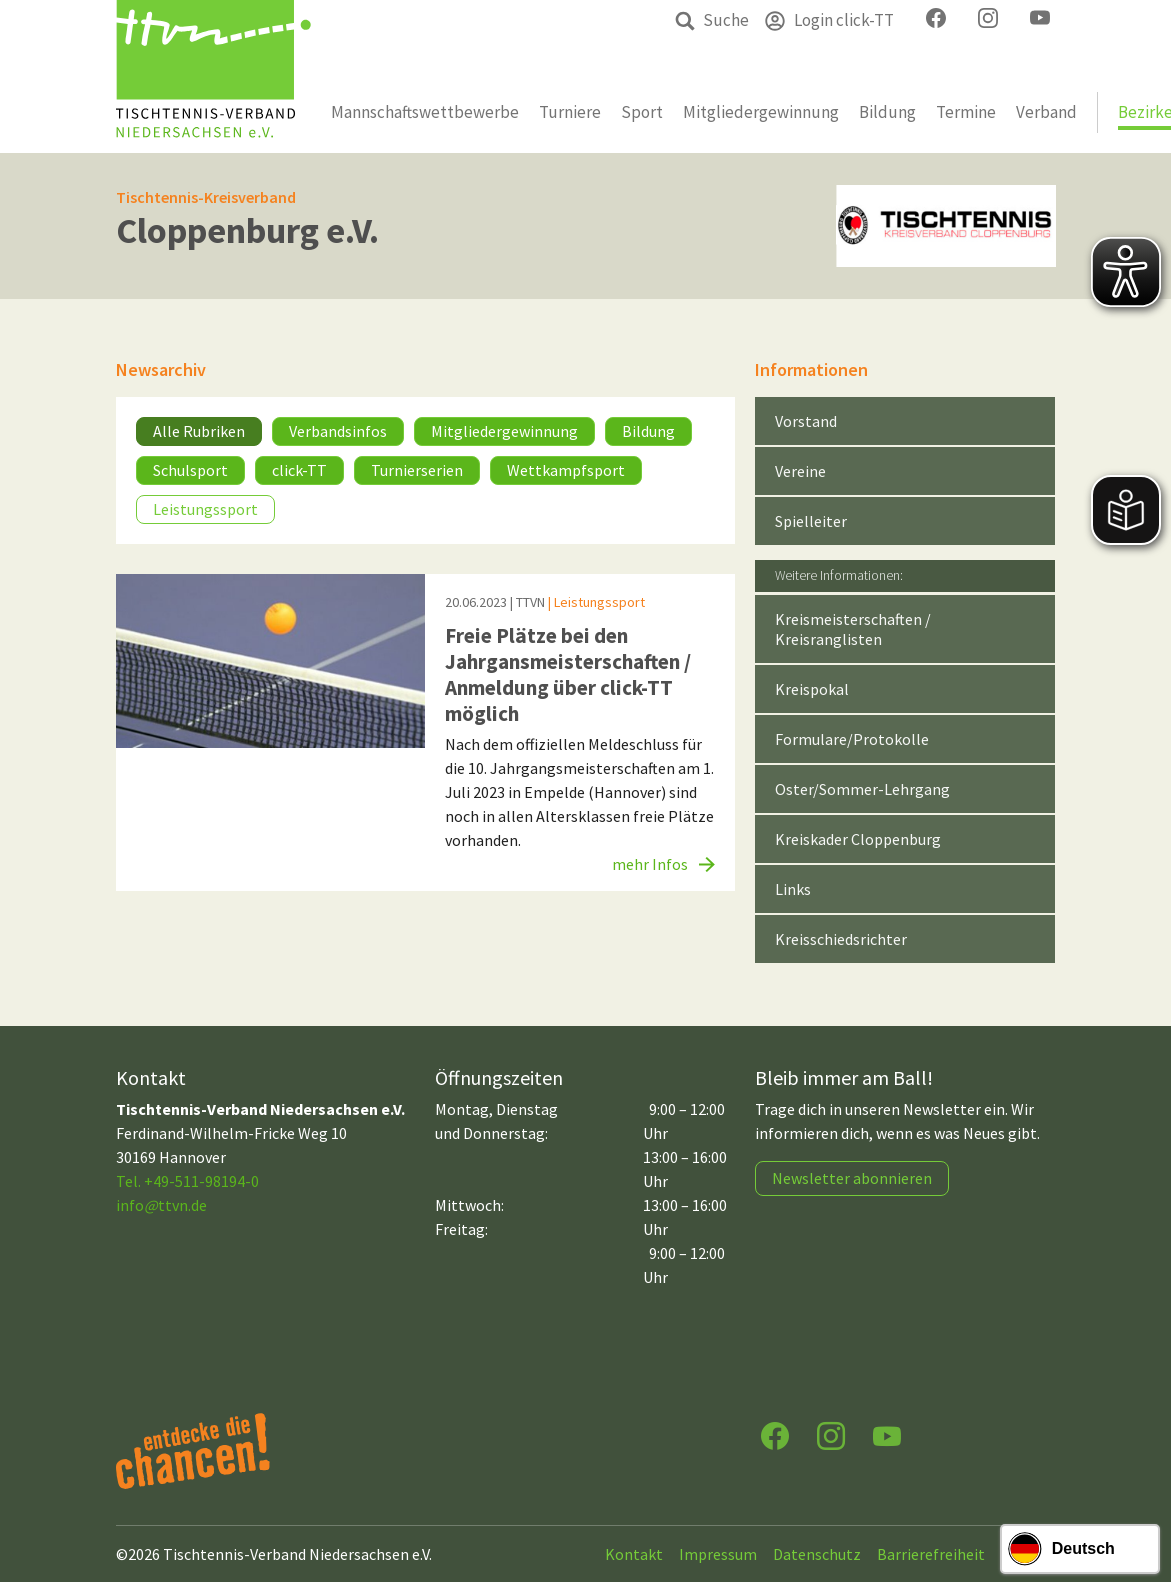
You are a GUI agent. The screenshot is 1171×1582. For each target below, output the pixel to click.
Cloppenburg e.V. (247, 230)
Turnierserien (417, 470)
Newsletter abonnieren (852, 1178)
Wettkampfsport (566, 470)
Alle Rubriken (199, 431)
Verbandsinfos (338, 431)
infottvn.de (161, 1205)
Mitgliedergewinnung (504, 431)
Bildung (648, 431)
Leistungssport (205, 509)
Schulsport (190, 470)
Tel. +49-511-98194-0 (187, 1181)
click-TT (299, 470)
